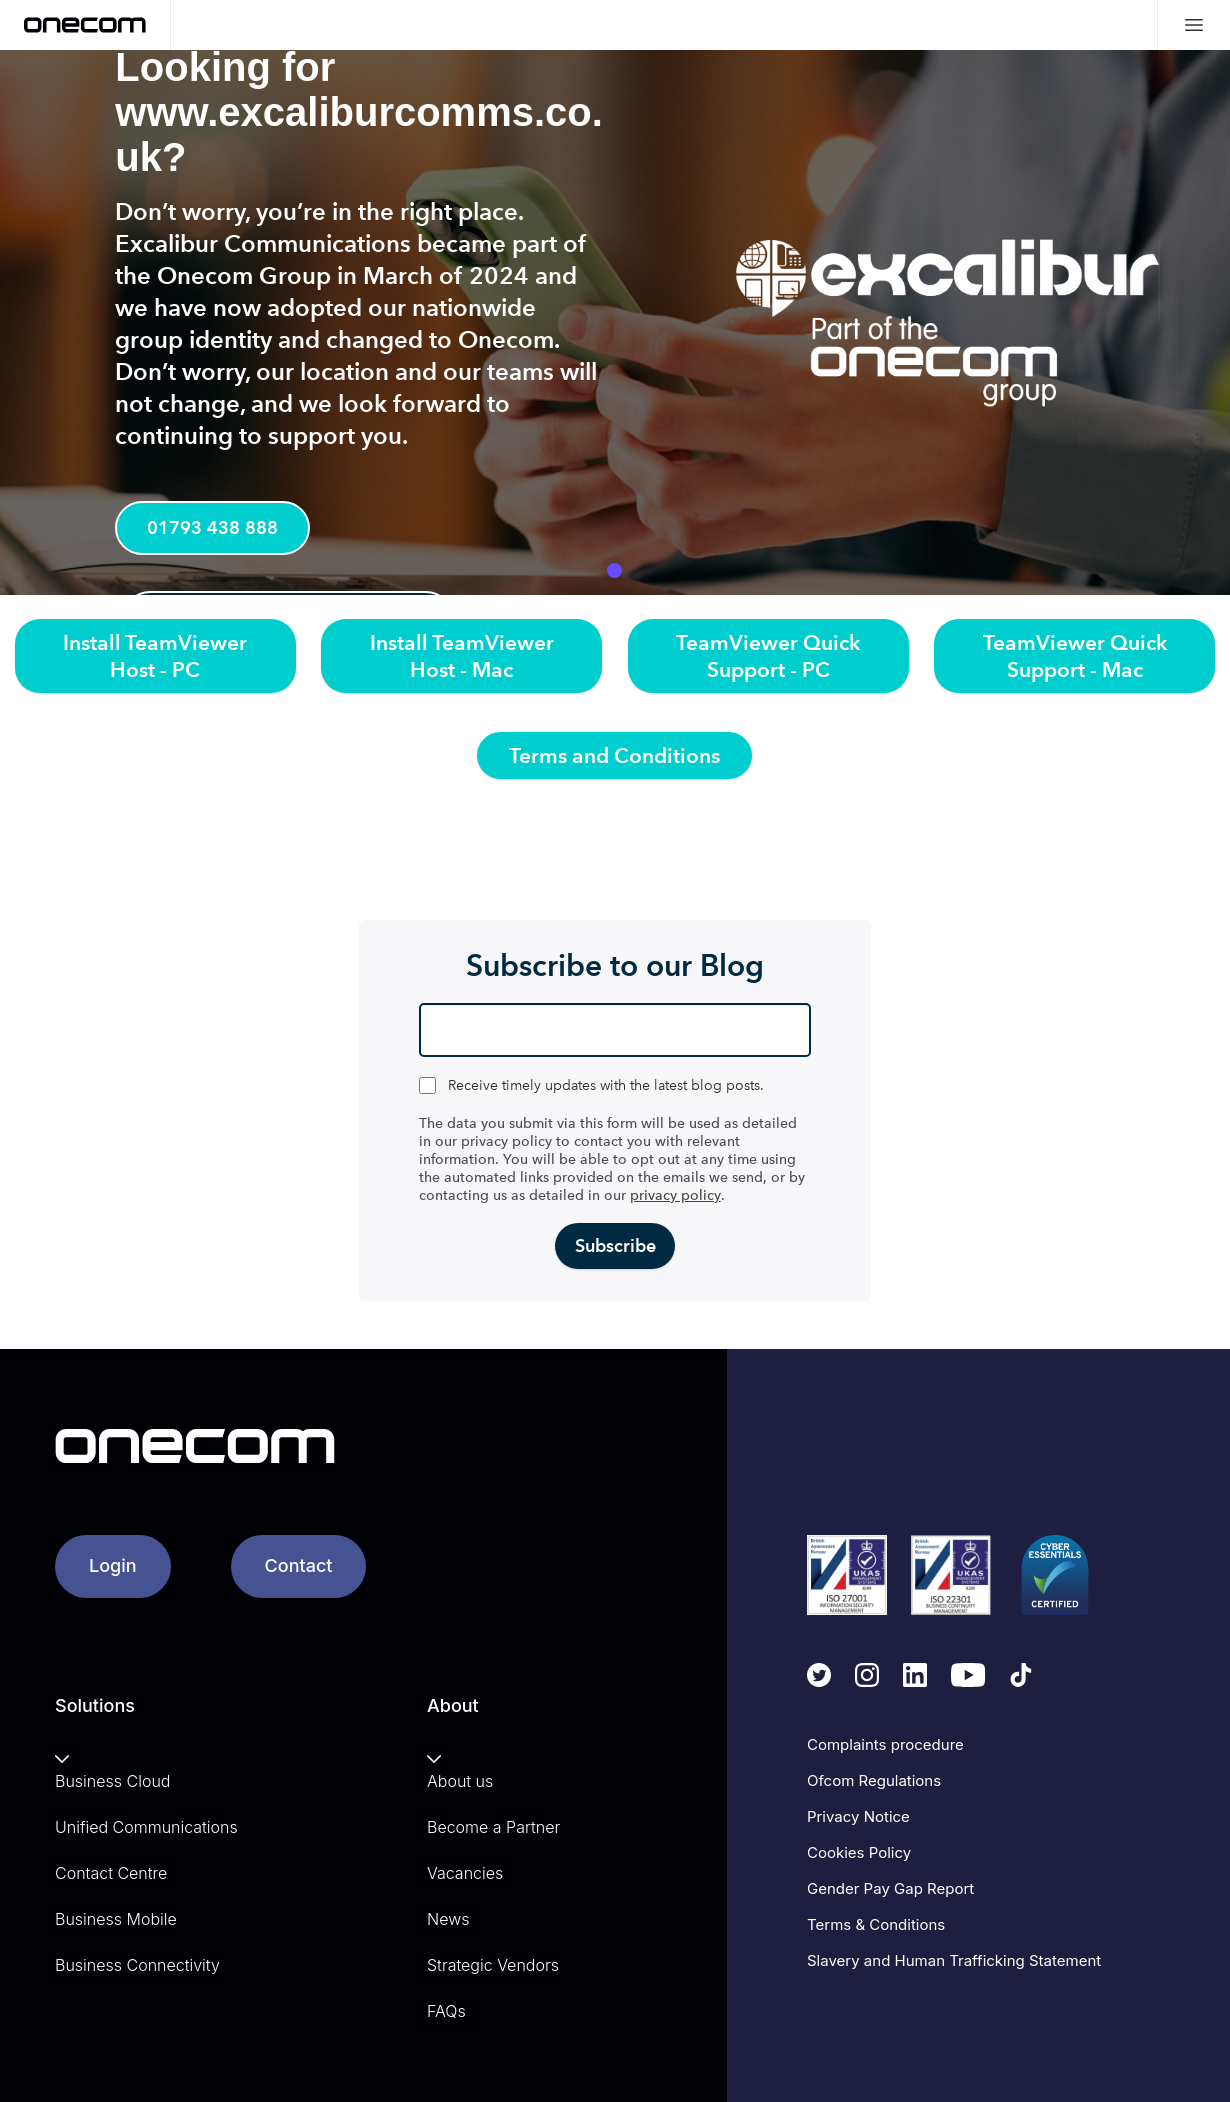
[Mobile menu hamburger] (1193, 25)
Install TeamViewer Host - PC (155, 656)
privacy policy (675, 1195)
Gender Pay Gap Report (890, 1888)
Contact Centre (111, 1873)
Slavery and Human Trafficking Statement (954, 1960)
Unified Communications (146, 1827)
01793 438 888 (214, 529)
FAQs (446, 2011)
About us (460, 1781)
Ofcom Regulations (874, 1780)
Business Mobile (116, 1919)
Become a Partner (493, 1827)
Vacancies (465, 1873)
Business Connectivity (137, 1965)
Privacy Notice (858, 1816)
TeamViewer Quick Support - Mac (1075, 656)
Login (113, 1565)
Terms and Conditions (614, 755)
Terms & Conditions (876, 1924)
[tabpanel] (615, 322)
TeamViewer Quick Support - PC (768, 656)
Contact (299, 1565)
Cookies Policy (859, 1852)
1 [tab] (615, 571)
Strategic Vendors (493, 1965)
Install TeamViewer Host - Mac (462, 656)
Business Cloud (112, 1781)
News (448, 1919)
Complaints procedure (885, 1744)
